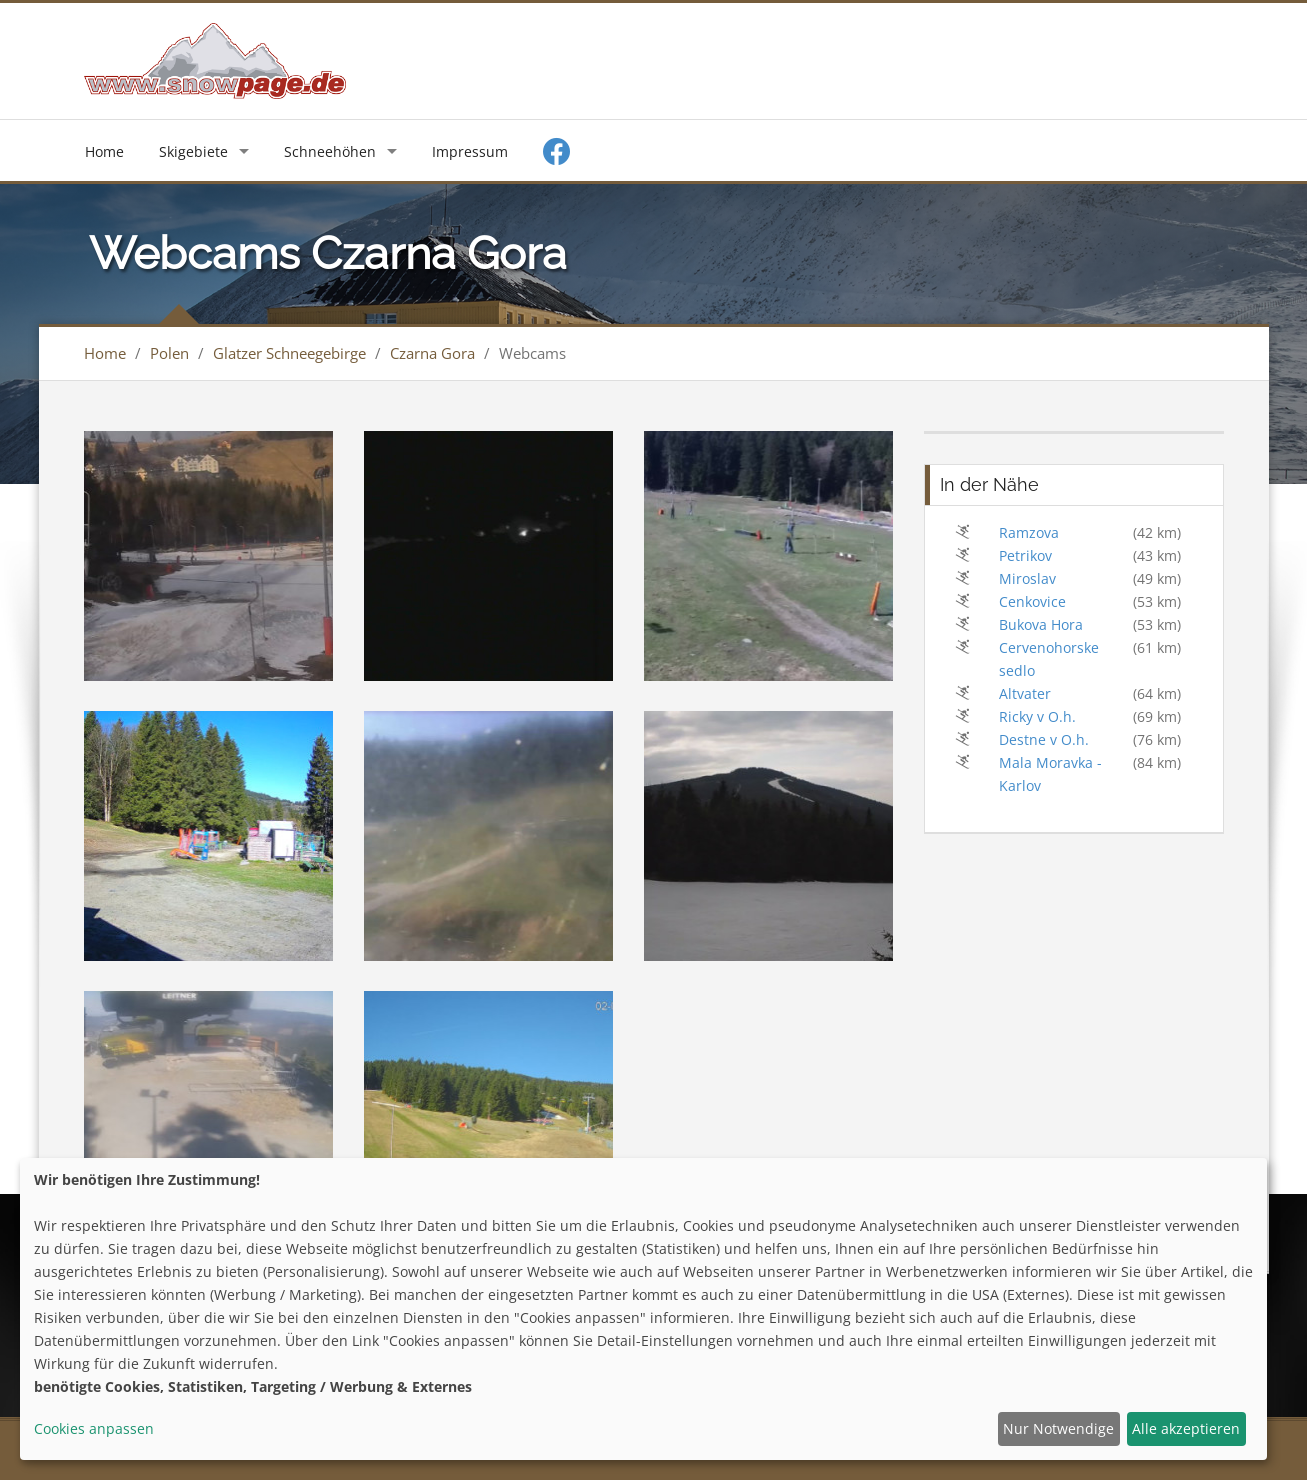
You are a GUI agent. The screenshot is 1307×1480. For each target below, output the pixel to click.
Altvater (1025, 693)
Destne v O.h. (1044, 739)
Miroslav (1027, 578)
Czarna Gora (432, 353)
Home (104, 151)
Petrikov (1025, 555)
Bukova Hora (1041, 624)
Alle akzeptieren (1186, 1428)
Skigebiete (193, 151)
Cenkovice (1032, 601)
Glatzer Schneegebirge (289, 353)
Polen (169, 353)
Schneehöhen (330, 151)
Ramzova (1029, 532)
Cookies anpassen (94, 1428)
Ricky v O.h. (1037, 716)
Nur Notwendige (1058, 1428)
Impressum (470, 151)
